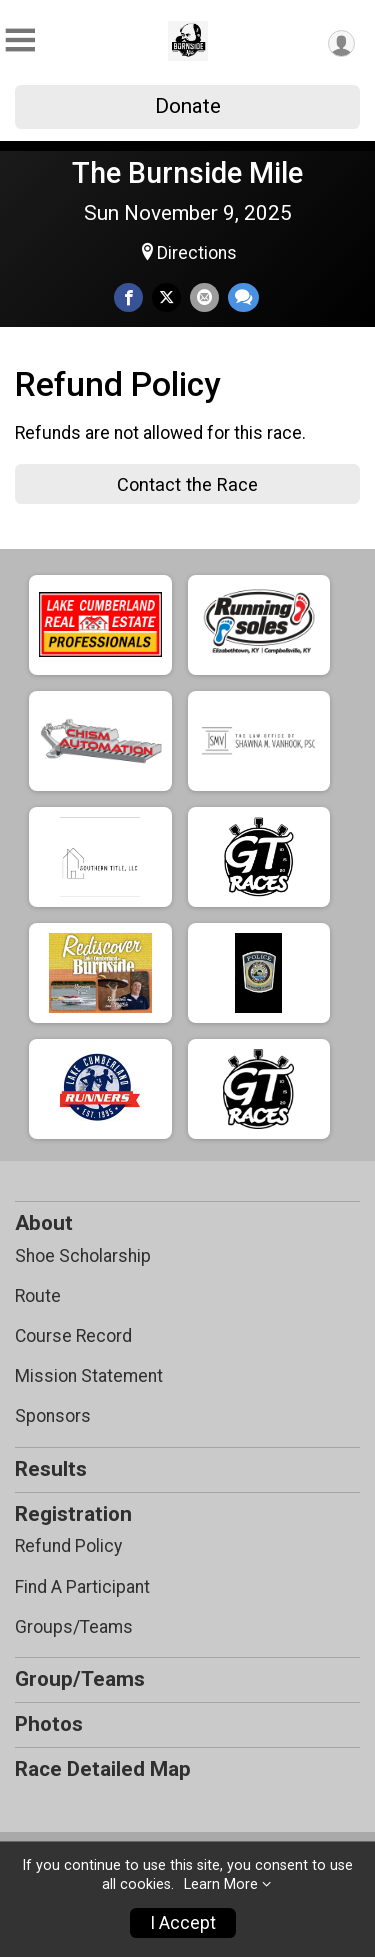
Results (51, 1469)
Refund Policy (68, 1546)
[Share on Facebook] (128, 297)
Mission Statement (89, 1376)
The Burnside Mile (187, 173)
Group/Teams (80, 1679)
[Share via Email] (204, 297)
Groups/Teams (74, 1627)
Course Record (73, 1336)
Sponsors (53, 1416)
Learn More (221, 1884)
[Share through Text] (243, 297)
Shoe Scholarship (83, 1256)
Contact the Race (187, 484)
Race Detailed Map (103, 1769)
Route (38, 1296)
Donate (188, 106)
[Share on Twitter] (166, 297)
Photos (49, 1724)
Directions (197, 253)
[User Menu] (341, 43)
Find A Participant (82, 1587)
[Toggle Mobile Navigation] (20, 40)
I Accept (183, 1923)
